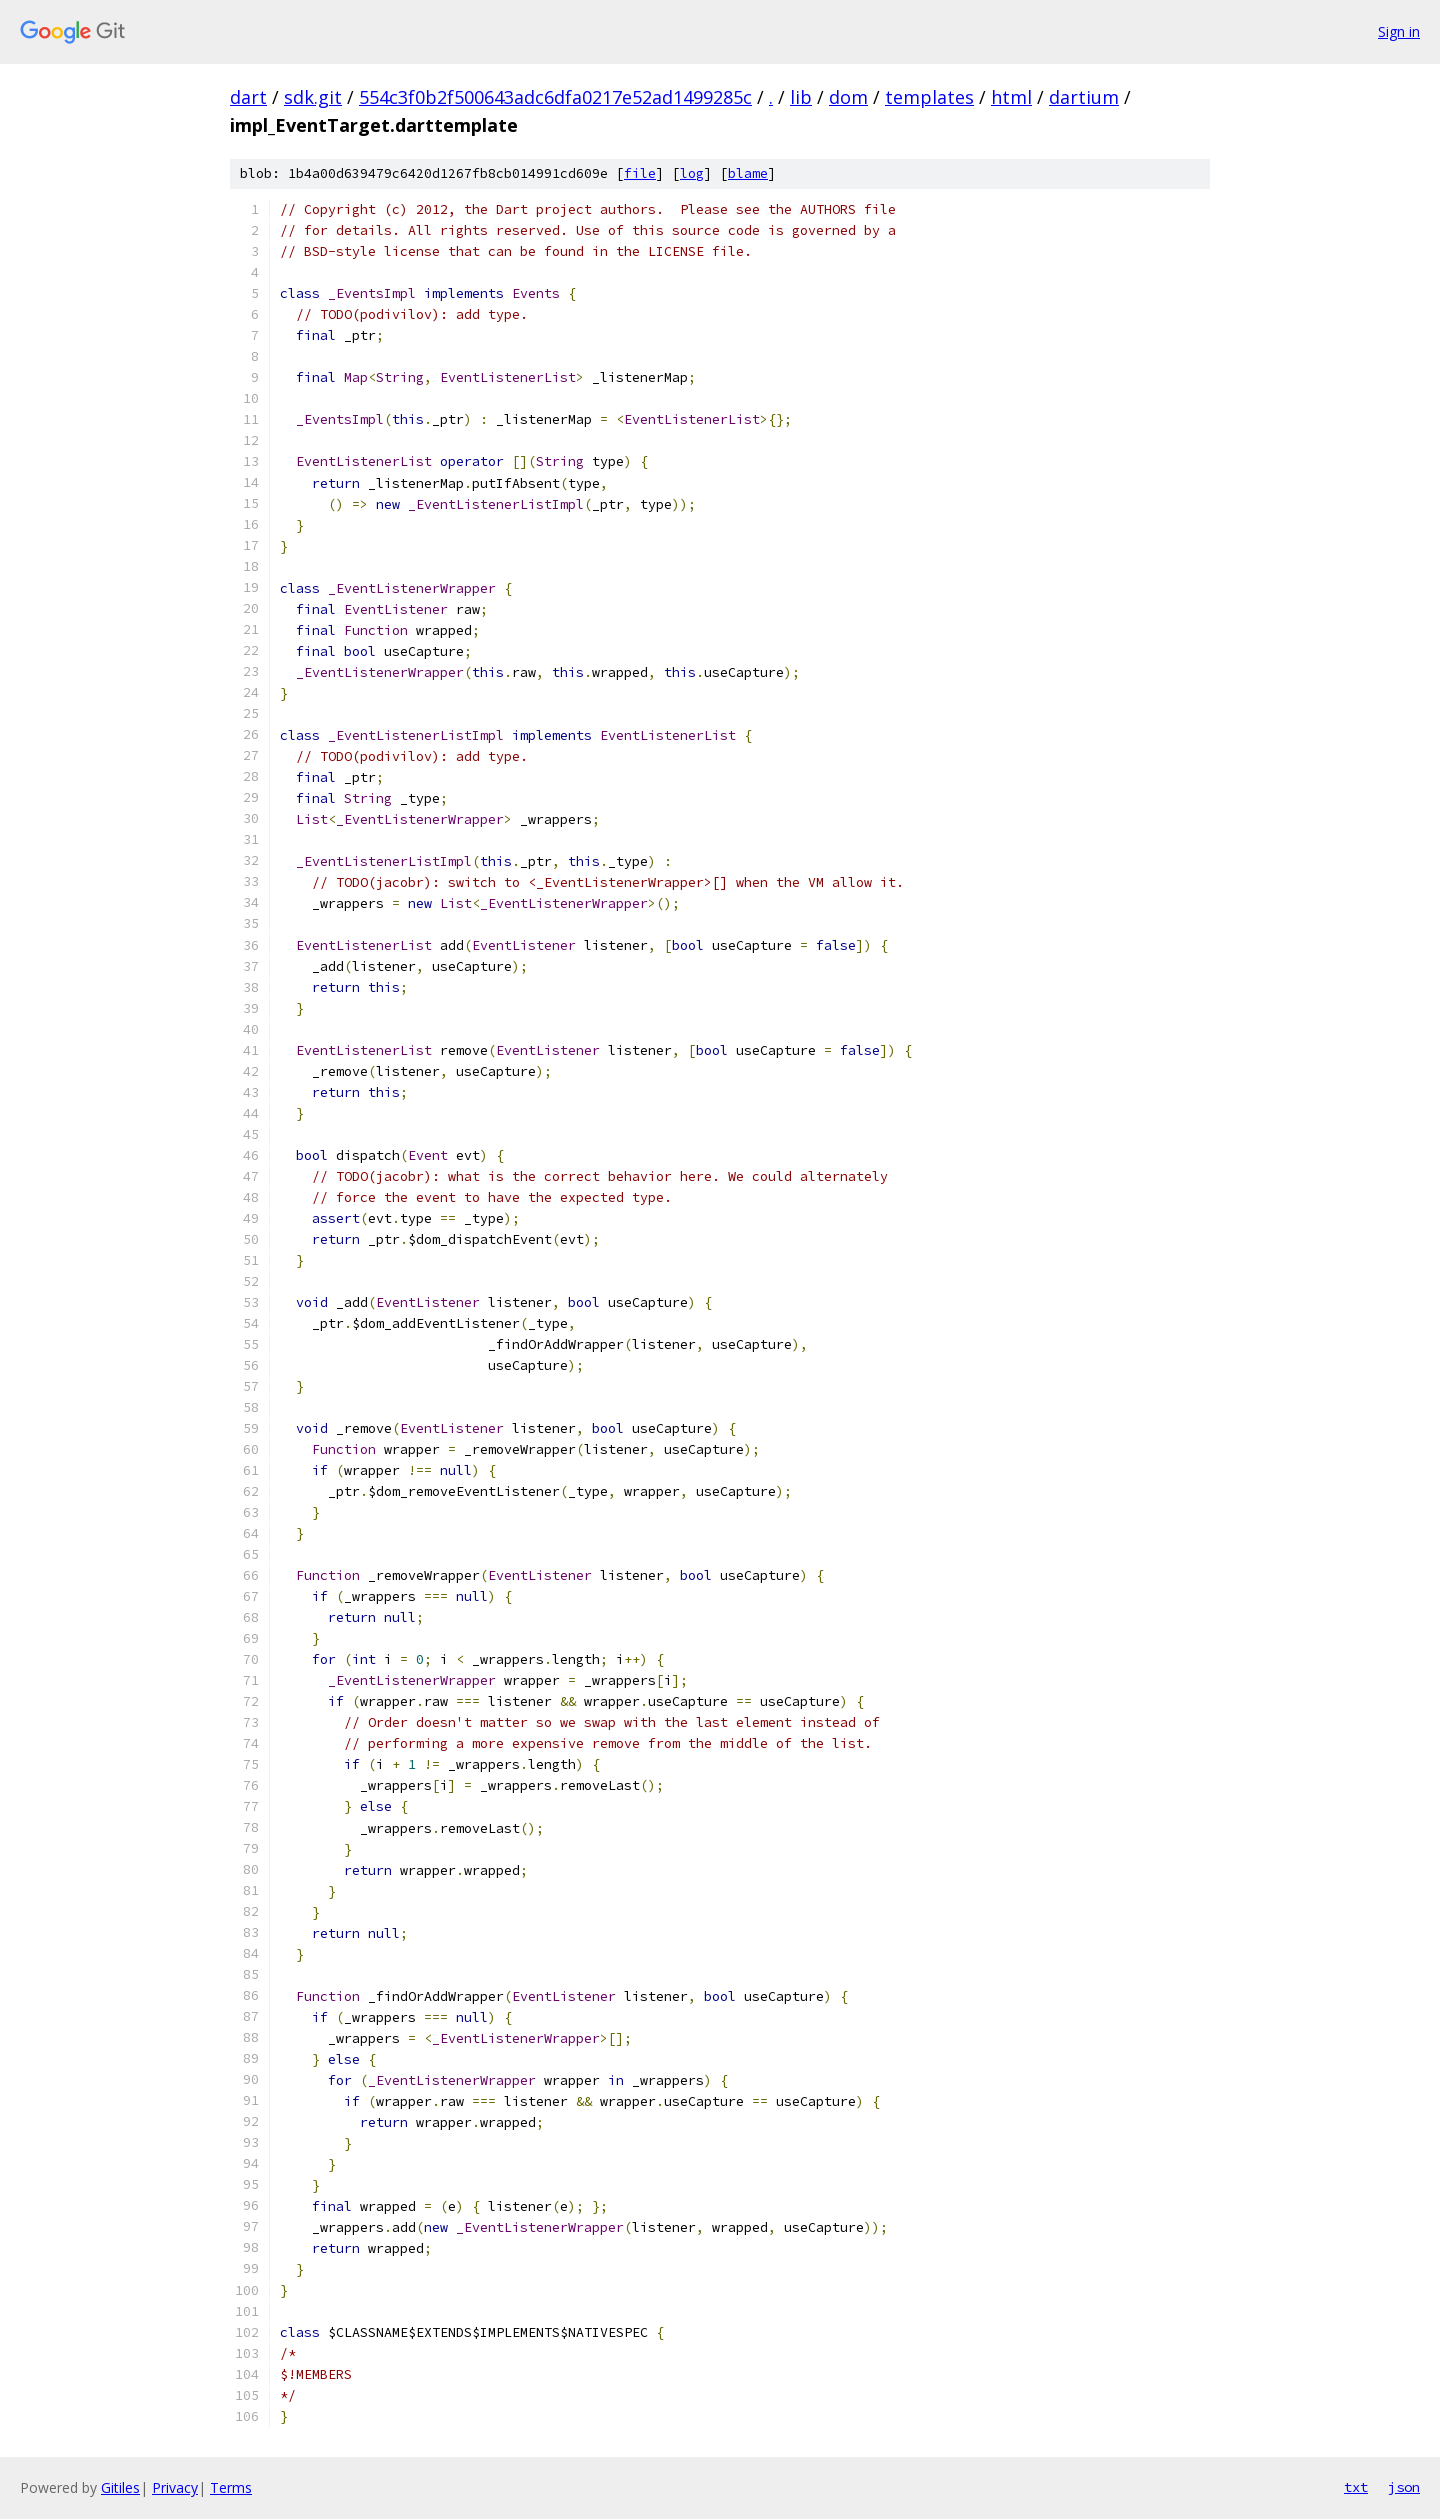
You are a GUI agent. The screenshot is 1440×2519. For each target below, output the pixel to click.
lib (801, 97)
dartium (1084, 97)
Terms (231, 2487)
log (692, 173)
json (1404, 2487)
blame (748, 173)
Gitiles (120, 2487)
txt (1356, 2487)
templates (929, 97)
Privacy (175, 2487)
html (1011, 97)
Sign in (1399, 31)
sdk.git (313, 97)
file (640, 173)
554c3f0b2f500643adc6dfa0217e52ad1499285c (555, 97)
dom (848, 97)
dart (248, 97)
